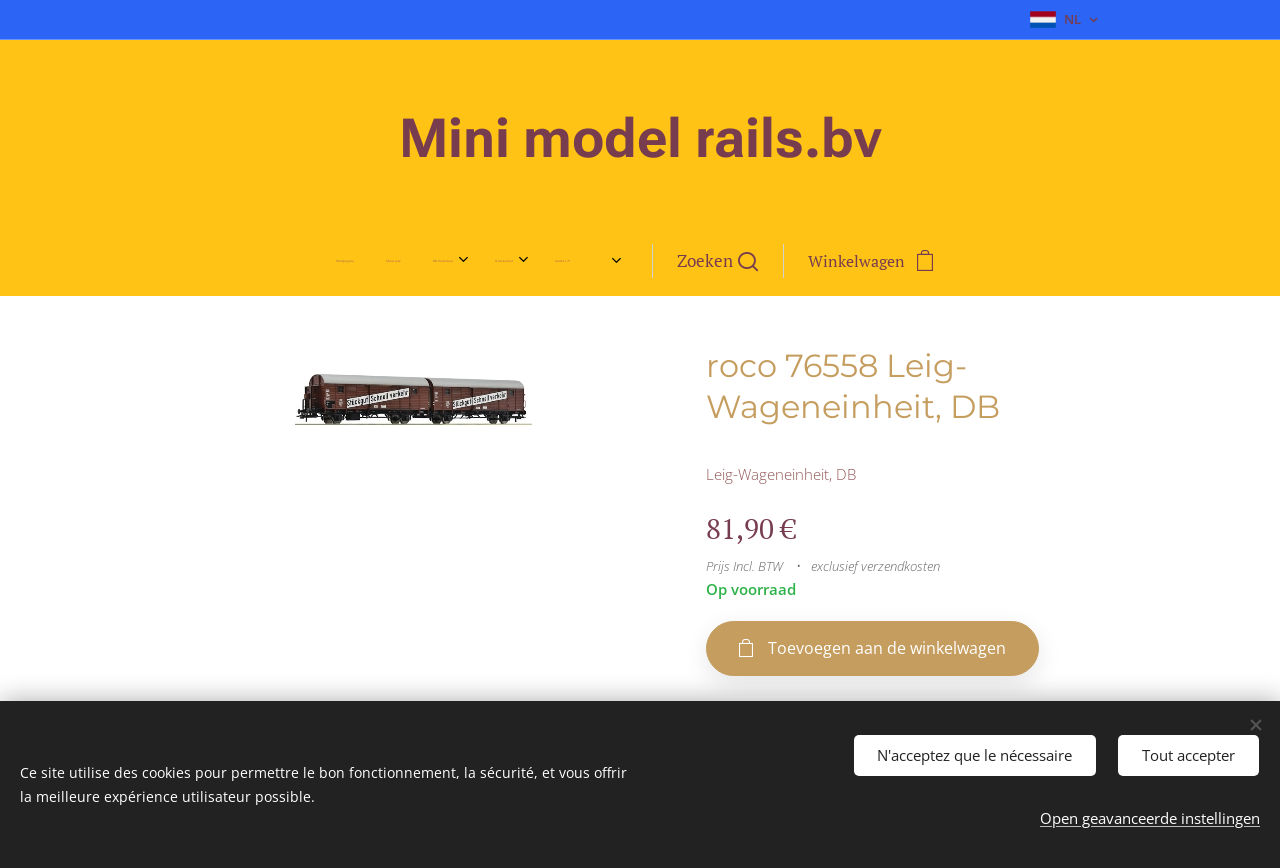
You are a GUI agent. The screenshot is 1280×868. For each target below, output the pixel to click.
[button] (793, 261)
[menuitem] (268, 261)
